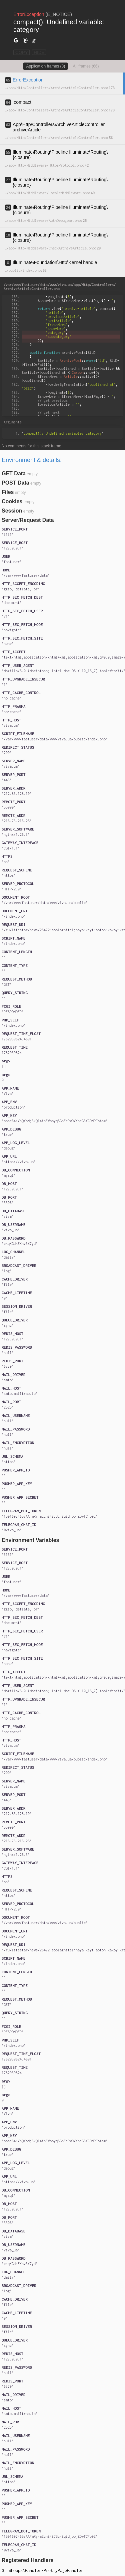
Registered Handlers (28, 2560)
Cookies (12, 501)
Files (8, 492)
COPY (21, 52)
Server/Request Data (28, 520)
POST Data (15, 483)
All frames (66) (86, 66)
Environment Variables (30, 1540)
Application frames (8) (45, 66)
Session (12, 511)
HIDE (39, 52)
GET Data (14, 473)
